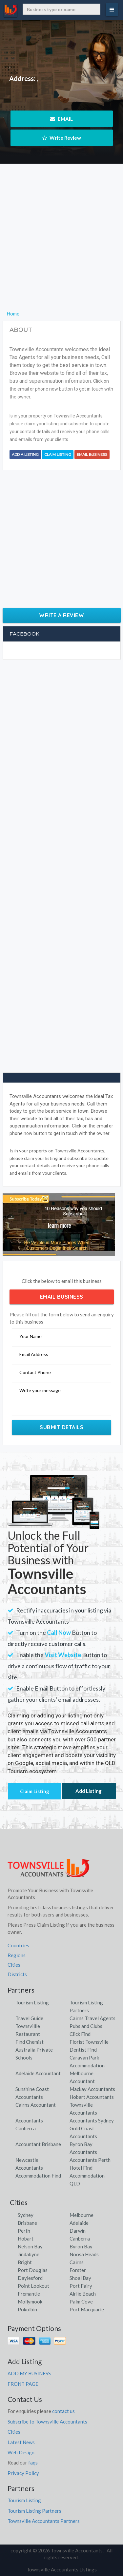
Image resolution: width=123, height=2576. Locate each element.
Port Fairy (81, 2286)
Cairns (77, 2262)
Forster (78, 2270)
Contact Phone (35, 1372)
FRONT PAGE (23, 2384)
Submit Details (61, 1427)
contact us (63, 2411)
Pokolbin (27, 2309)
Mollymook (30, 2301)
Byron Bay (81, 2246)
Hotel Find (81, 2168)
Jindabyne (28, 2254)
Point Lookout (33, 2286)
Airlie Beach (83, 2294)
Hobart (25, 2238)
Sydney (25, 2215)
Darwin (78, 2231)
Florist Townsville (89, 2042)
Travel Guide (29, 2018)
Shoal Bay (80, 2278)
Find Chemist (29, 2042)
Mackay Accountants (92, 2089)
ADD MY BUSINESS (29, 2373)
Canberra (80, 2238)
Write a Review (61, 615)
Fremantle (29, 2294)
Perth (24, 2231)
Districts (17, 1974)
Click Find (80, 2034)
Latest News (21, 2442)
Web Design (21, 2452)
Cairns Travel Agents (92, 2018)
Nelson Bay (30, 2246)
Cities (14, 1965)
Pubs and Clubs (86, 2026)
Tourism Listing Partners (34, 2511)
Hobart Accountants (92, 2097)
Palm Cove (81, 2301)
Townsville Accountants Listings (62, 2569)
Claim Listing (57, 454)
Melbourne (81, 2215)
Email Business (92, 454)
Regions (17, 1955)
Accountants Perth (90, 2160)
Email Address (33, 1354)
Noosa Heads (84, 2254)
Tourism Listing (32, 2002)
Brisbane (27, 2223)
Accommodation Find (38, 2176)
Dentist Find (83, 2050)
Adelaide (79, 2223)
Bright (25, 2262)
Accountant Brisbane (38, 2144)
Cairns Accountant (35, 2105)
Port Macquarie (87, 2309)
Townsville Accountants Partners (44, 2521)
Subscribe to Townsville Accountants (47, 2421)
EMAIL (61, 119)
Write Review (61, 138)
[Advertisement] (61, 248)
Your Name (30, 1336)
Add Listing (88, 1791)
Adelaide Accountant (38, 2073)
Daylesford (30, 2278)
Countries (18, 1945)
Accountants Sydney (92, 2120)
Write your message (40, 1390)
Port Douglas (33, 2270)
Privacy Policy (23, 2473)
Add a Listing (25, 454)
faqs (33, 2462)
